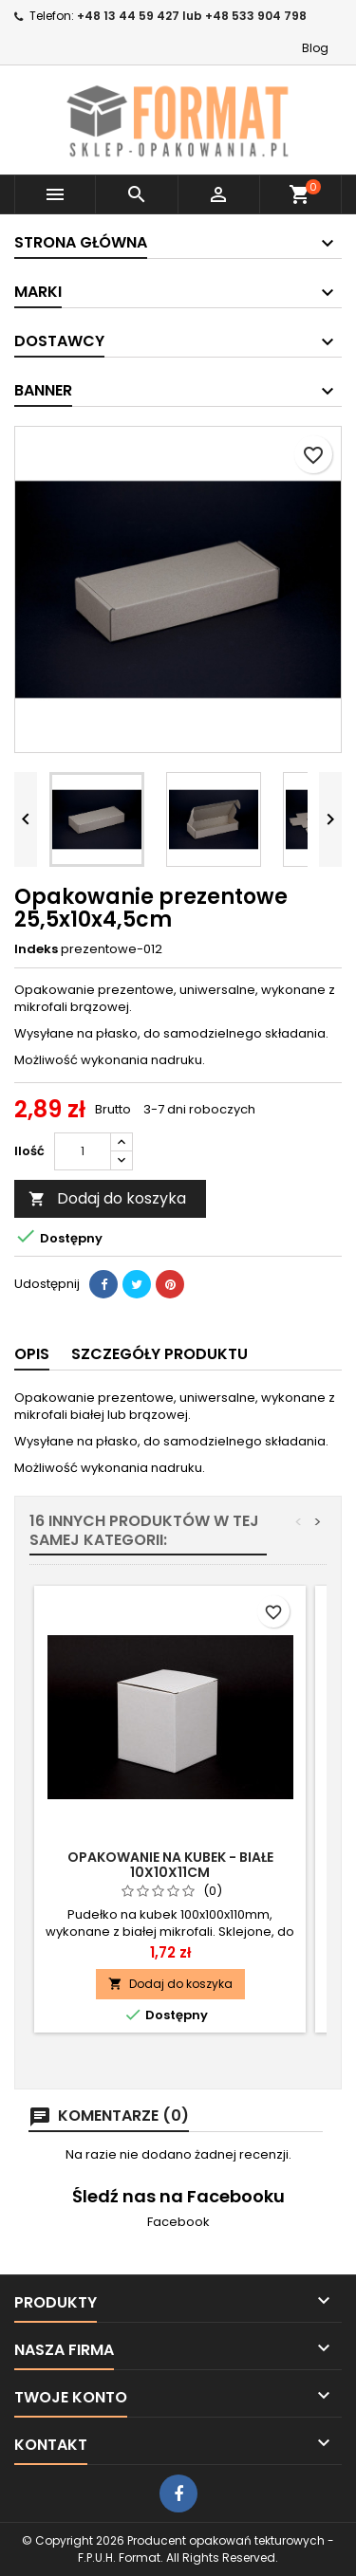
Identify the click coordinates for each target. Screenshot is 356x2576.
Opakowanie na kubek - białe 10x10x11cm (170, 1865)
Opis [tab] (31, 1354)
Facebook (178, 2222)
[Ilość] (82, 1151)
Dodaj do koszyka (107, 1198)
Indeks (36, 949)
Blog (315, 48)
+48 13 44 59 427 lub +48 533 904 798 (192, 16)
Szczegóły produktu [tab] (159, 1354)
